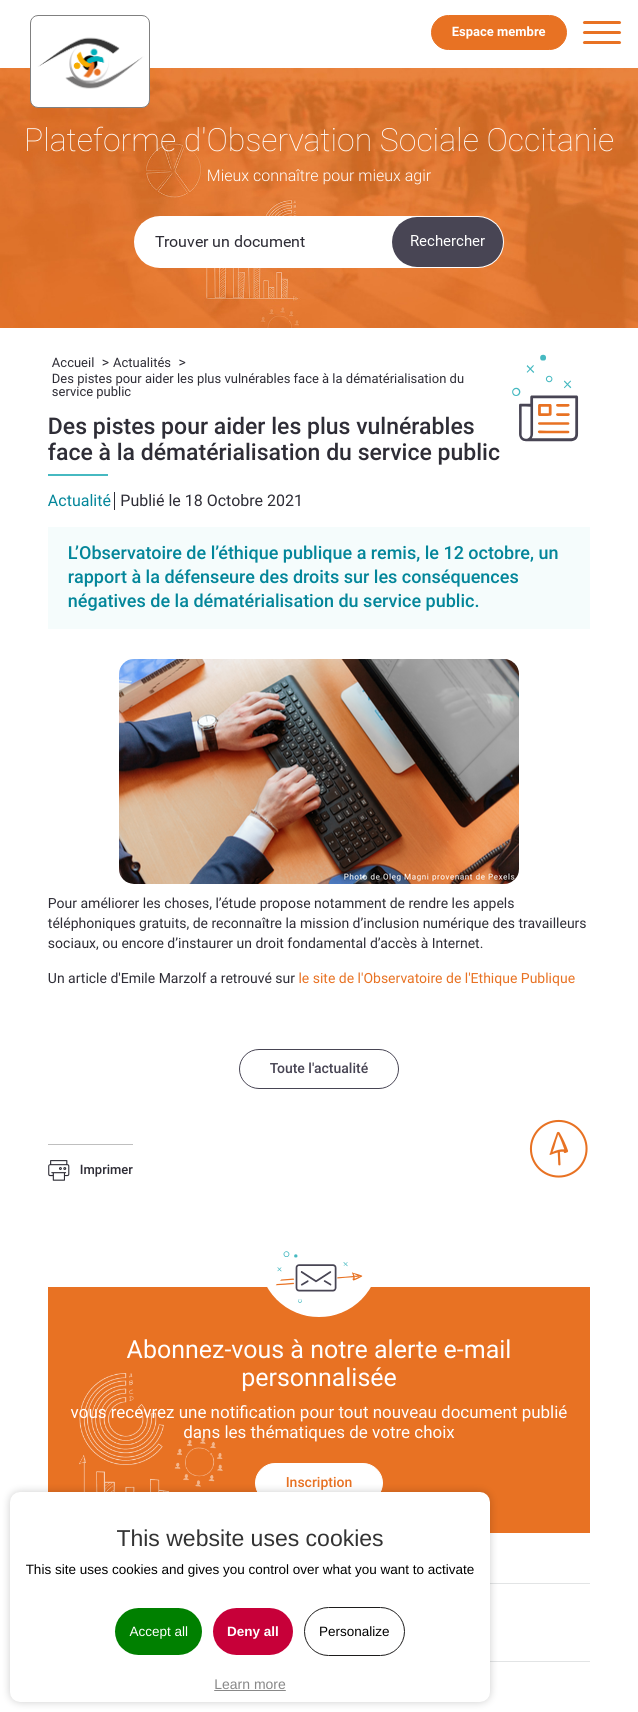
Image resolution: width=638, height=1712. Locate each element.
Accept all (158, 1631)
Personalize (354, 1631)
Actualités (142, 363)
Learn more (250, 1684)
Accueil (73, 363)
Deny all (253, 1631)
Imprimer (90, 1171)
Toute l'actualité (319, 1069)
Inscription (319, 1483)
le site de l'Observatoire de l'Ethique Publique (436, 979)
